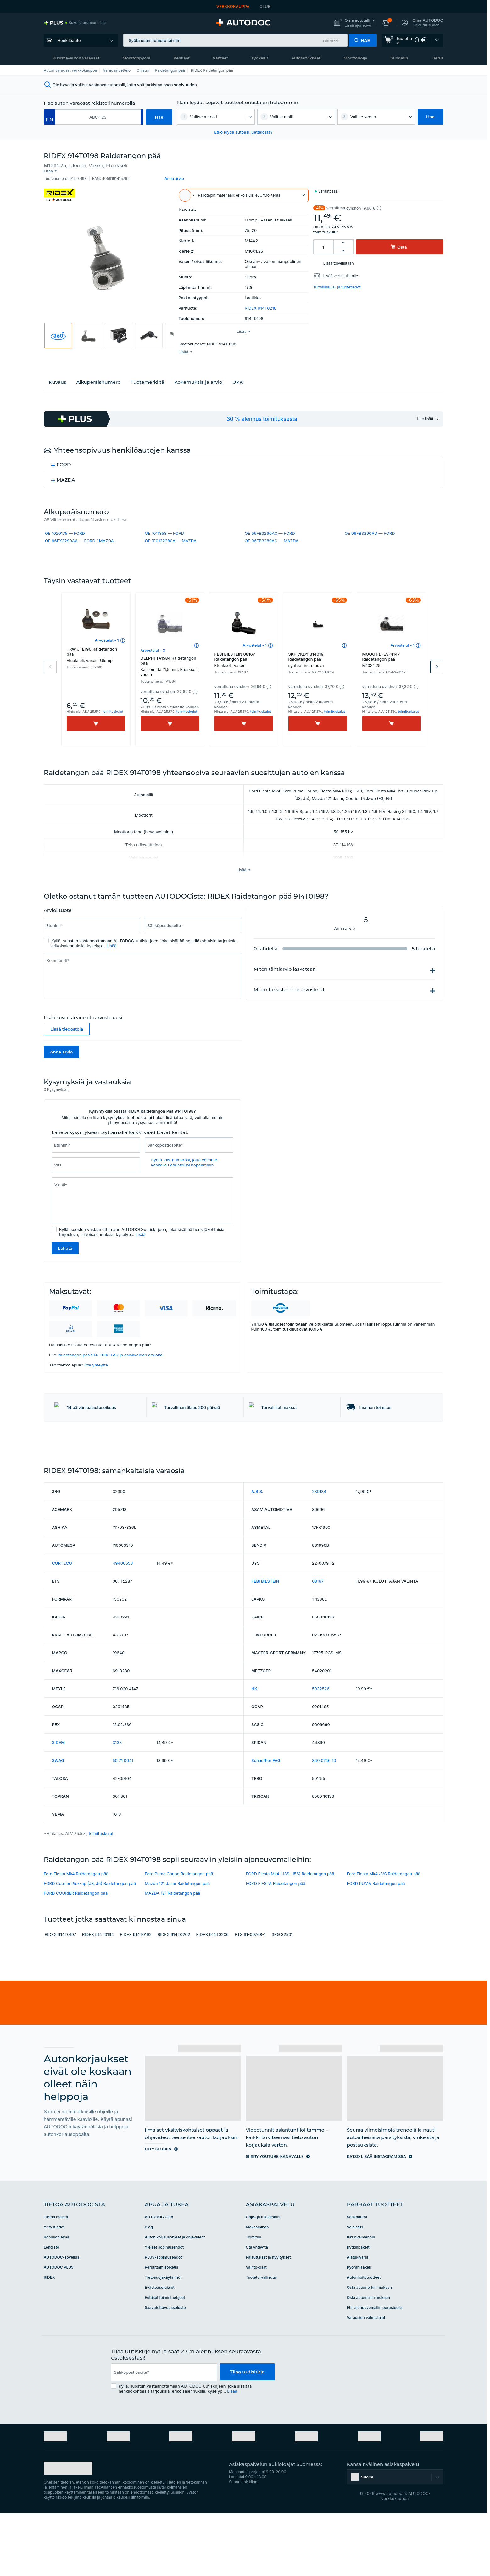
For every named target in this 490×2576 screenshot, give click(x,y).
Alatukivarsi (357, 2314)
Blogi (149, 2284)
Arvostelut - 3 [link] (153, 658)
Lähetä (65, 1256)
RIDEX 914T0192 (136, 1991)
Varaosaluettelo (117, 70)
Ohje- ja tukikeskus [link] (263, 2274)
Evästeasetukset (159, 2345)
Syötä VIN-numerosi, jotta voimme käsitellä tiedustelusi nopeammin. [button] (184, 1171)
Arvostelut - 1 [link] (107, 648)
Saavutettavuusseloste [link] (165, 2365)
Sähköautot (357, 2274)
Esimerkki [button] (330, 40)
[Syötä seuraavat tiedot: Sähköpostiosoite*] (193, 933)
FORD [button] (64, 456)
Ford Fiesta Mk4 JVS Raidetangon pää (383, 1931)
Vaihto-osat (256, 2324)
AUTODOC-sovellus (61, 2314)
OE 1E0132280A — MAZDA (170, 532)
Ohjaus (142, 70)
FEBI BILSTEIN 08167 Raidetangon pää (243, 668)
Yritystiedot (54, 2284)
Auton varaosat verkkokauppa (70, 70)
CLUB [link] (264, 6)
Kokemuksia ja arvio (198, 374)
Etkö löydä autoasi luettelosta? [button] (243, 132)
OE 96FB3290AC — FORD (270, 525)
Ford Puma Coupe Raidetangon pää (179, 1931)
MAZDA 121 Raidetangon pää (172, 1950)
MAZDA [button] (66, 472)
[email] (164, 2430)
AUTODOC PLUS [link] (59, 2324)
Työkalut (259, 57)
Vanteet (220, 57)
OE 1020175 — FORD (65, 525)
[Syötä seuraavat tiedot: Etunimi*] (92, 933)
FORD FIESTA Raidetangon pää (276, 1940)
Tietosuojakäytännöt (163, 2335)
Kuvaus (57, 374)
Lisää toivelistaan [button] (338, 258)
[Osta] (96, 731)
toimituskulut (325, 226)
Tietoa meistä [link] (56, 2274)
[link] (75, 22)
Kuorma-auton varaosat (76, 57)
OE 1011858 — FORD (164, 525)
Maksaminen (257, 2284)
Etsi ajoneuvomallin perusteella (375, 2365)
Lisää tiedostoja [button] (66, 1037)
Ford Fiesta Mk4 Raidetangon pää (76, 1931)
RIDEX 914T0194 (98, 1991)
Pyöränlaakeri (359, 2324)
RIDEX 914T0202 (174, 1991)
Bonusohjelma (56, 2294)
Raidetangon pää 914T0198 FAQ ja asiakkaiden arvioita (109, 1363)
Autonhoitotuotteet (364, 2335)
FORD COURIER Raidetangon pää (76, 1950)
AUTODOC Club (159, 2274)
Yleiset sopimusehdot (164, 2304)
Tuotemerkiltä (147, 374)
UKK (237, 374)
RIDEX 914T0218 (260, 302)
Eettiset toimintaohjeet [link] (165, 2355)
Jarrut (437, 57)
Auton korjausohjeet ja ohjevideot (175, 2294)
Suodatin (399, 57)
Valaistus (355, 2284)
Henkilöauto (69, 40)
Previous (50, 675)
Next (436, 675)
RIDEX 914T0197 (60, 1991)
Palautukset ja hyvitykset (268, 2314)
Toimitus (253, 2294)
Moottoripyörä (136, 57)
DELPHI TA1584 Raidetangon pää (170, 674)
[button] (354, 23)
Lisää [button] (112, 953)
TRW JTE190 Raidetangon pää (96, 663)
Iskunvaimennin (361, 2294)
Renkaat (182, 57)
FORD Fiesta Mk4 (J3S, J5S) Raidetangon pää (290, 1931)
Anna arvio (61, 1060)
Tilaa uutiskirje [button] (247, 2430)
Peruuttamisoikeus (161, 2324)
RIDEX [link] (49, 2335)
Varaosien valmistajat (366, 2375)
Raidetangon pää (170, 70)
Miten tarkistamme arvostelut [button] (289, 997)
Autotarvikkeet (305, 57)
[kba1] (98, 117)
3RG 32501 (282, 1991)
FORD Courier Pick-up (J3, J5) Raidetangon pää (90, 1940)
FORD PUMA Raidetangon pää (376, 1940)
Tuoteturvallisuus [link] (261, 2335)
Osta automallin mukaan (368, 2355)
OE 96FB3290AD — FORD (369, 525)
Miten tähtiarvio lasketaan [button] (285, 977)
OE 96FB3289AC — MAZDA (271, 532)
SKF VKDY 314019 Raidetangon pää (317, 668)
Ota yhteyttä (96, 1373)
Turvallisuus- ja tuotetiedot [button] (337, 282)
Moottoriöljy (355, 57)
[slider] (87, 918)
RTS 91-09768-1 (250, 1991)
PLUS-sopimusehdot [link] (163, 2314)
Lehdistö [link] (51, 2304)
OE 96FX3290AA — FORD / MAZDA (79, 532)
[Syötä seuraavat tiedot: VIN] (96, 1173)
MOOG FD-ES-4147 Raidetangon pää (391, 668)
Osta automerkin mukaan (369, 2345)
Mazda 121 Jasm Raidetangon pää (177, 1940)
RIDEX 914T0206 (212, 1991)
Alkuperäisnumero (98, 374)
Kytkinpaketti (358, 2304)
